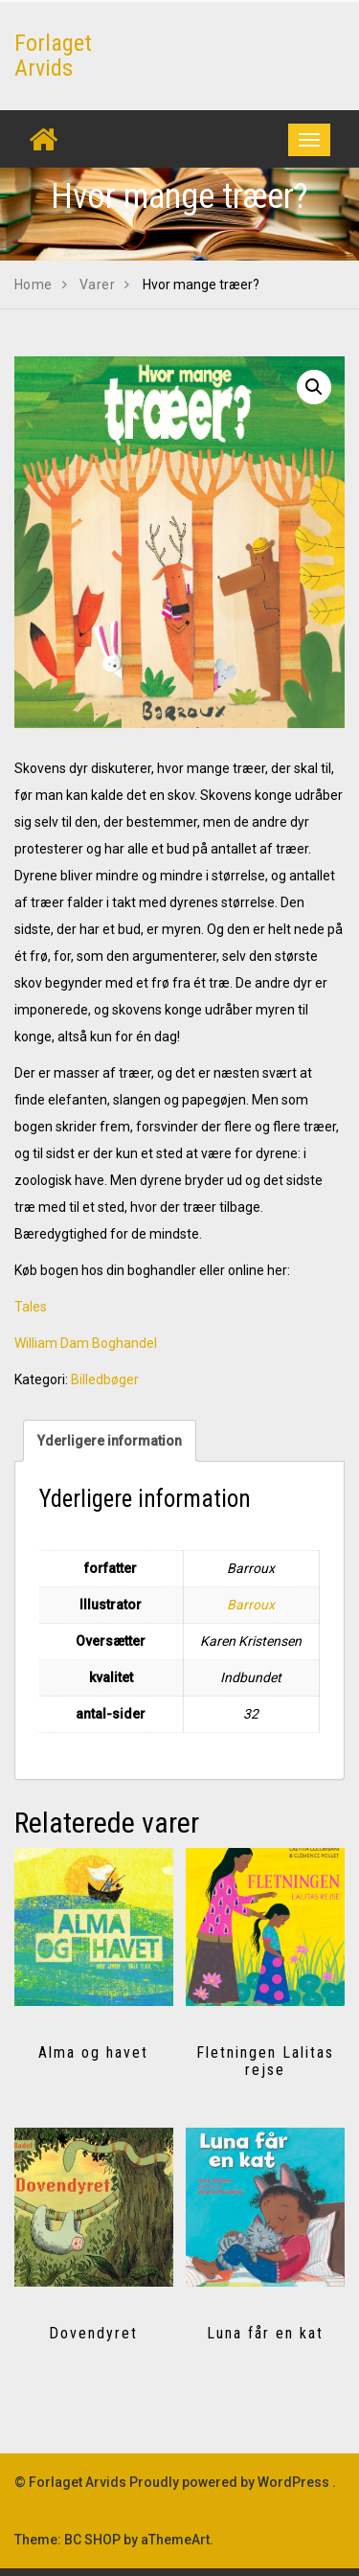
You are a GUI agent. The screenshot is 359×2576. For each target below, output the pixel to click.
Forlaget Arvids (53, 55)
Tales (30, 1306)
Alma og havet (93, 2052)
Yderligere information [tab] (109, 1440)
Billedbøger (105, 1379)
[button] (314, 387)
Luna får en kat (265, 2333)
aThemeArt (175, 2539)
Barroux (251, 1604)
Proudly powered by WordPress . (232, 2482)
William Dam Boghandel (85, 1343)
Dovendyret (93, 2333)
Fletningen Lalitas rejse (265, 2061)
